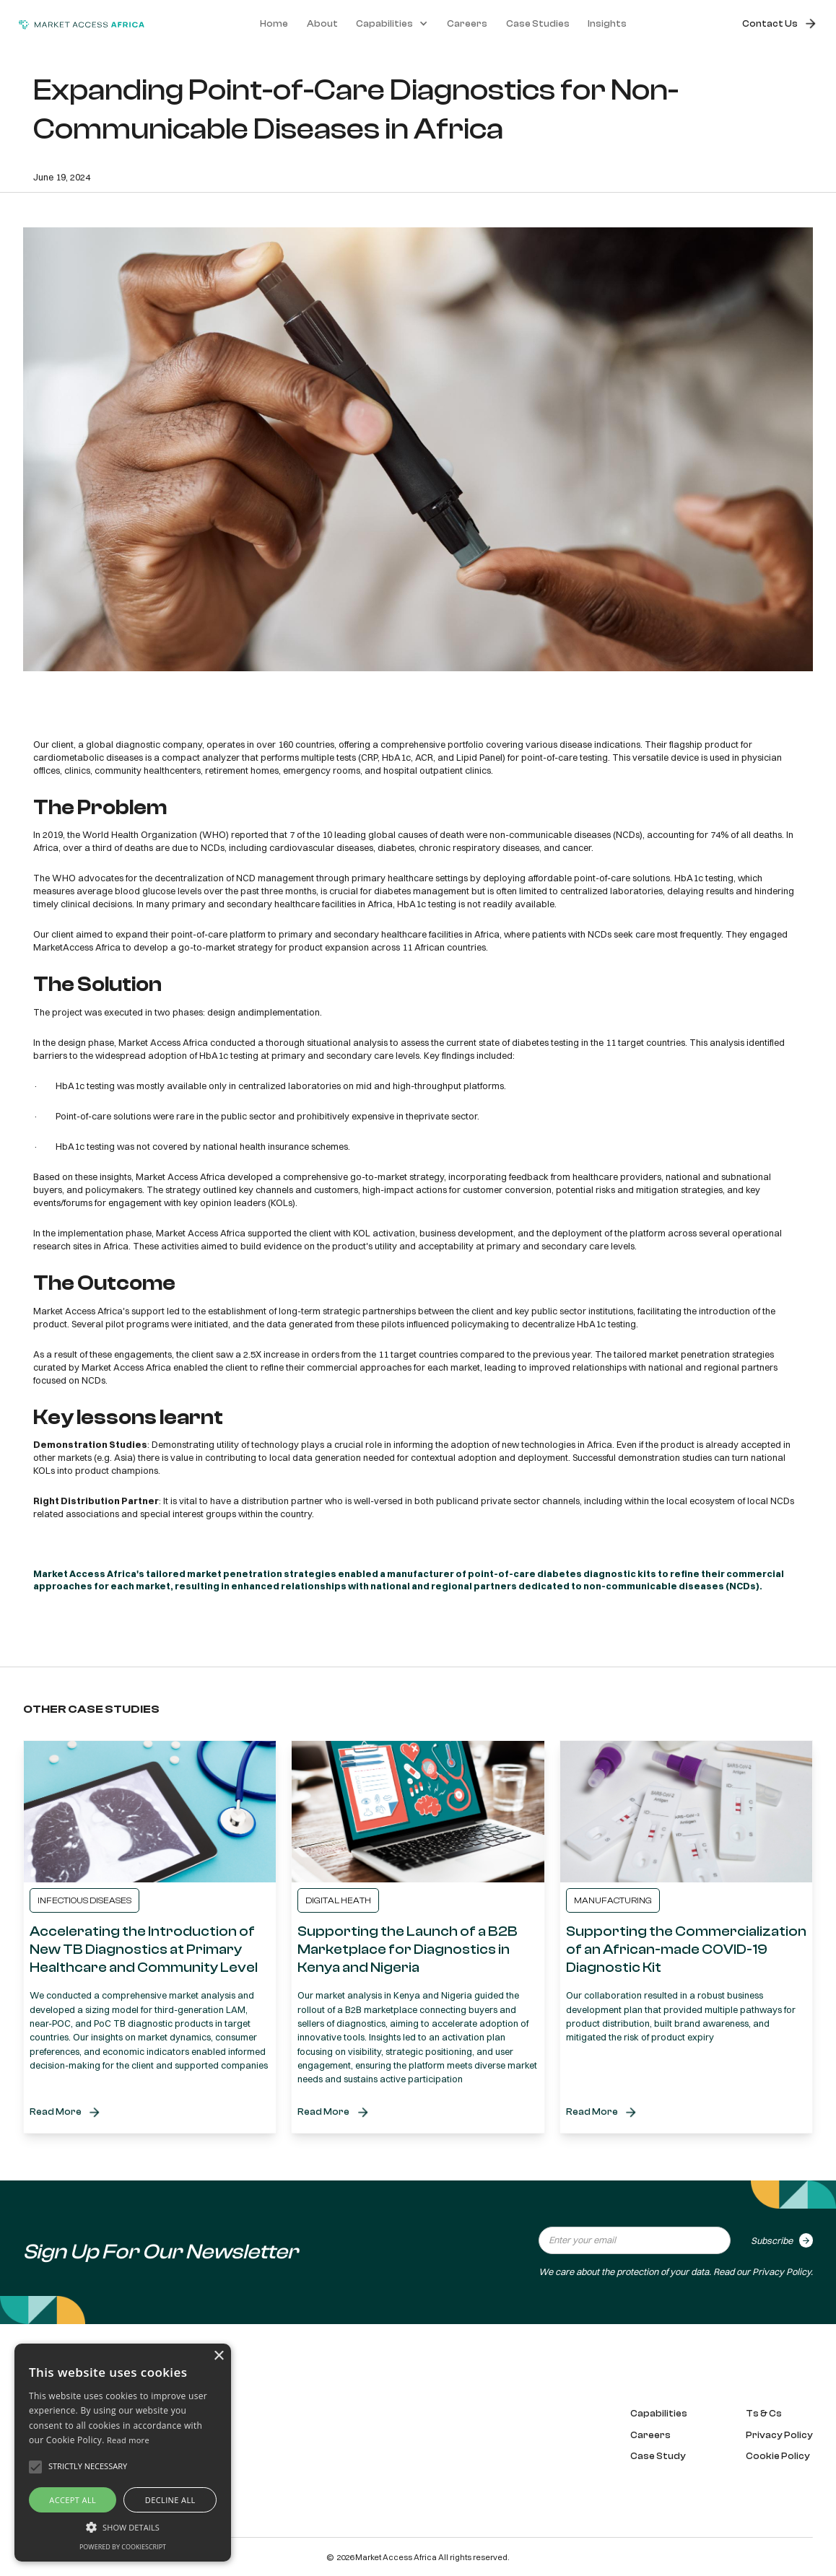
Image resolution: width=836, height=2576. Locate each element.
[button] (392, 24)
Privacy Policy (781, 2271)
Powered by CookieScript (122, 2546)
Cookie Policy (778, 2456)
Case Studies (538, 24)
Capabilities (658, 2414)
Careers (467, 24)
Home (274, 24)
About (322, 24)
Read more (128, 2440)
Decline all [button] (170, 2499)
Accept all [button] (72, 2499)
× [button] (218, 2356)
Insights (607, 24)
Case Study (658, 2456)
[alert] (122, 2453)
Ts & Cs (764, 2414)
